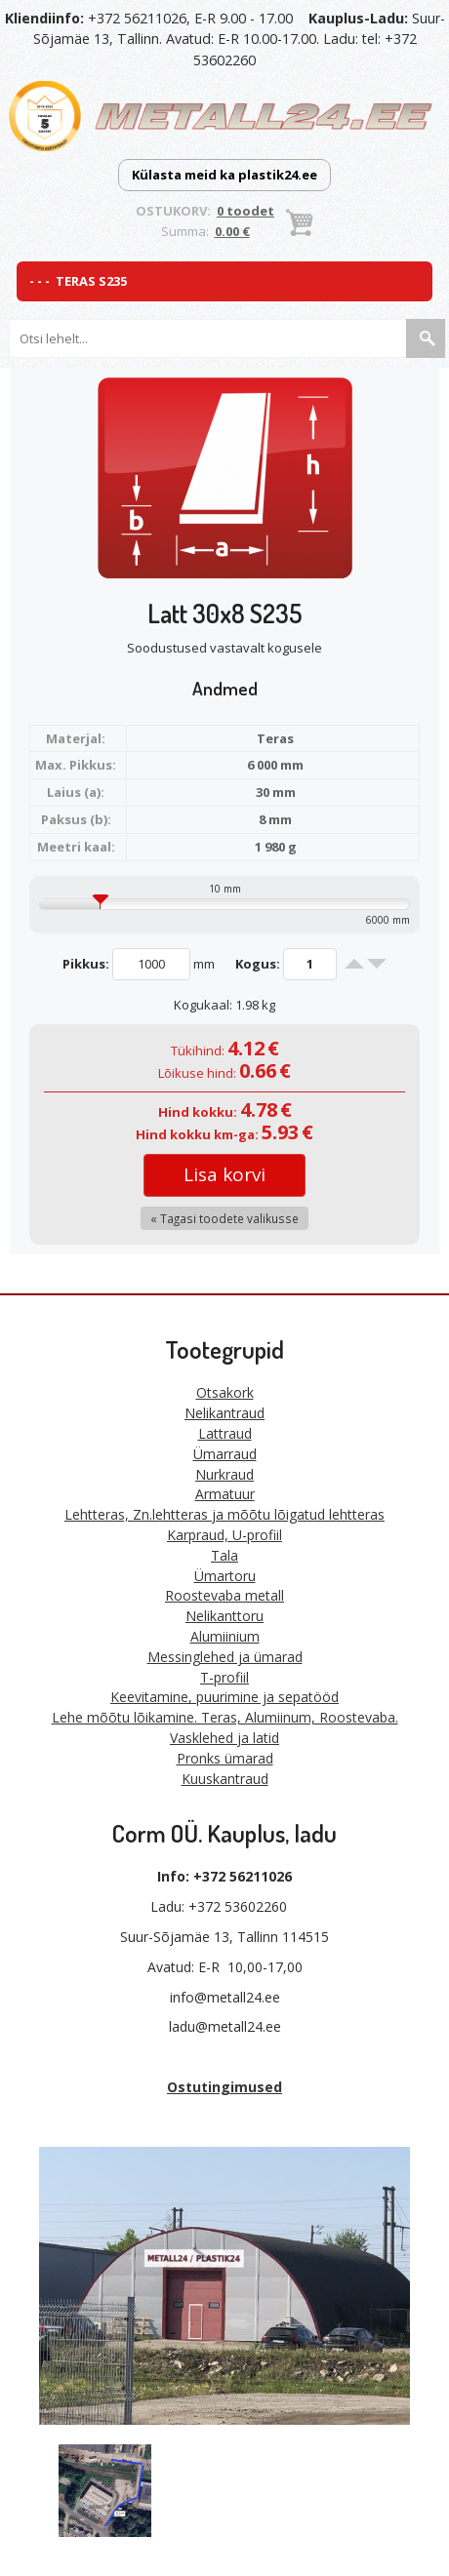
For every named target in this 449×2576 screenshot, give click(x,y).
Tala (224, 1555)
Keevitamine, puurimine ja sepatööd (224, 1696)
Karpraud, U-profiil (224, 1535)
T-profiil (224, 1677)
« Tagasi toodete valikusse (224, 1218)
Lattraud (225, 1433)
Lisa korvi (224, 1174)
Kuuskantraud (225, 1778)
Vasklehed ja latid (224, 1737)
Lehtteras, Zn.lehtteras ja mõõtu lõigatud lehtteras (224, 1514)
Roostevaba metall (224, 1595)
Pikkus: (85, 963)
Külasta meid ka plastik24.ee (224, 174)
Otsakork (225, 1392)
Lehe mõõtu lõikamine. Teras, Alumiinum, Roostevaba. (225, 1717)
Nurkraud (224, 1474)
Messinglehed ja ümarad (225, 1656)
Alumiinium (225, 1636)
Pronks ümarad (225, 1758)
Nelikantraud (224, 1413)
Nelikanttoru (224, 1615)
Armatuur (225, 1494)
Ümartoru (225, 1575)
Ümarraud (225, 1454)
